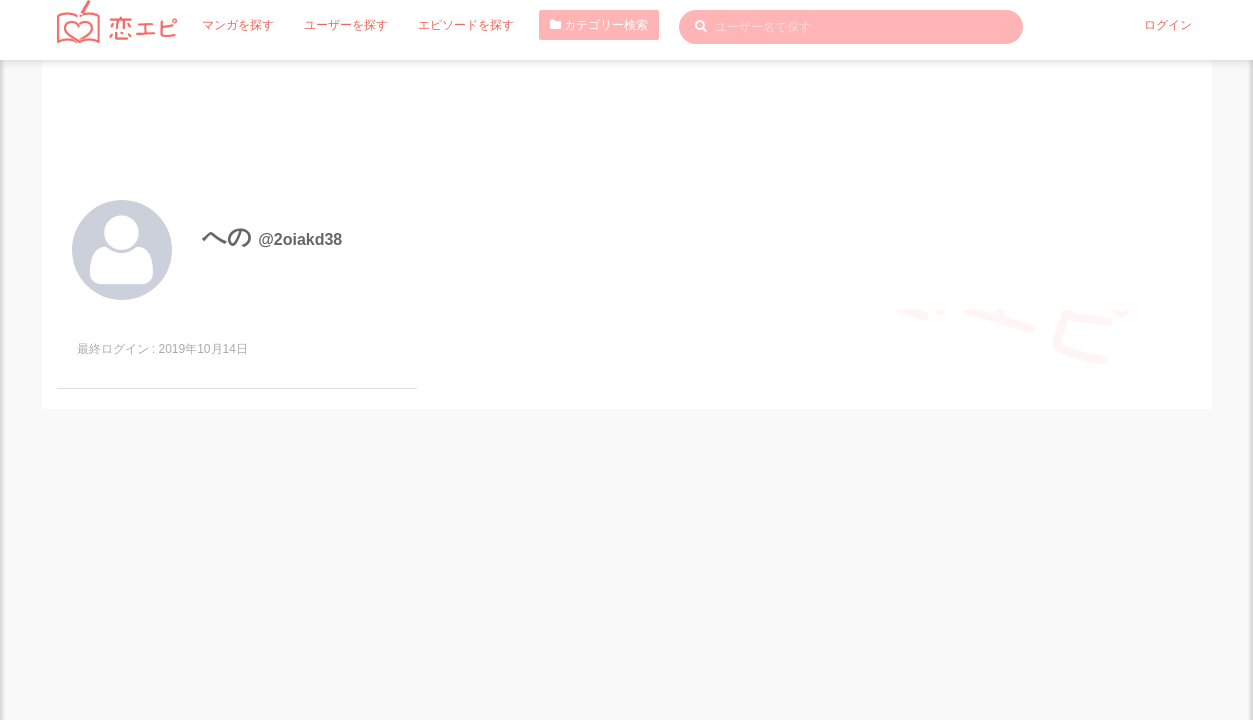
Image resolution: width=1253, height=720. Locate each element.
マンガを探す (238, 25)
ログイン (1168, 25)
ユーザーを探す (346, 25)
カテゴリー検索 (599, 25)
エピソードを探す (466, 25)
